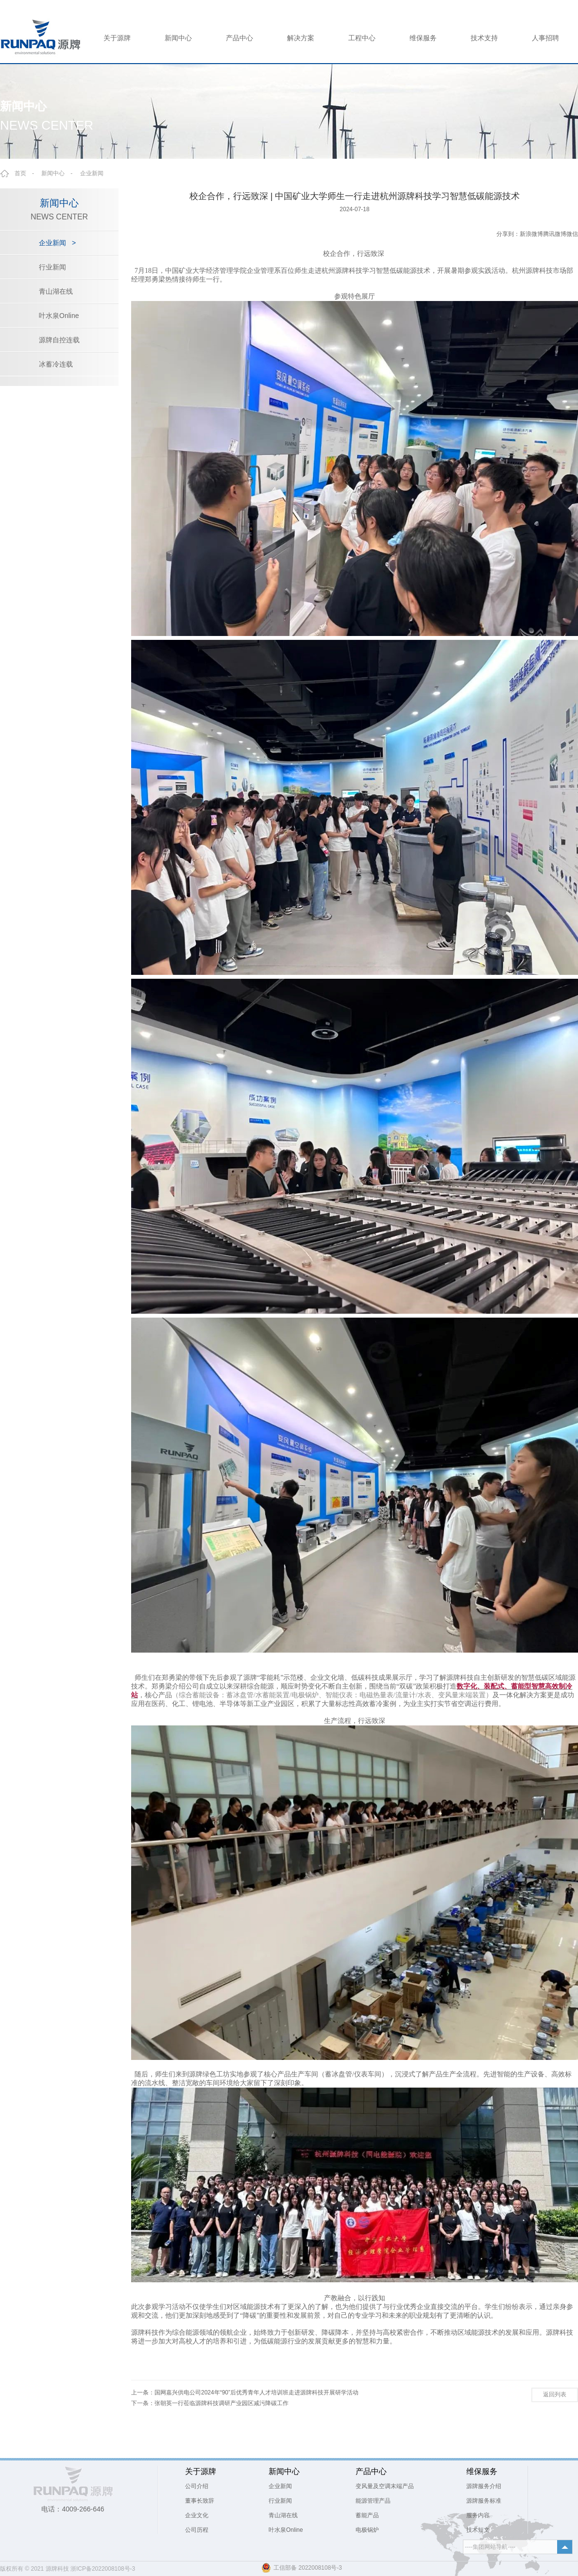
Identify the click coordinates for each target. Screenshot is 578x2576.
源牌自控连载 (59, 340)
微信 (572, 234)
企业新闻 (91, 173)
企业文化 (196, 2515)
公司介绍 (196, 2486)
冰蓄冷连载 (56, 364)
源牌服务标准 (483, 2500)
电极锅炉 (367, 2529)
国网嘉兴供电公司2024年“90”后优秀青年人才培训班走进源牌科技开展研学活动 (256, 2392)
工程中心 (361, 38)
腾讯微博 (554, 234)
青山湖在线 (56, 291)
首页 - (27, 173)
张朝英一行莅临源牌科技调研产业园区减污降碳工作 (221, 2403)
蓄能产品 (367, 2515)
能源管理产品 (373, 2500)
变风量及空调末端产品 (385, 2486)
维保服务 (423, 38)
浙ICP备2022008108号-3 (102, 2568)
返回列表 (554, 2394)
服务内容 (478, 2515)
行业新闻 (52, 267)
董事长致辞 (199, 2500)
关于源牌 (117, 38)
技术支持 (484, 38)
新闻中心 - (59, 173)
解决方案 (300, 38)
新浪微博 (531, 234)
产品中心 (239, 38)
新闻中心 (178, 38)
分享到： (508, 234)
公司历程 (196, 2529)
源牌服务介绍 (483, 2486)
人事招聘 (545, 38)
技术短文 (478, 2529)
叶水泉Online (59, 315)
